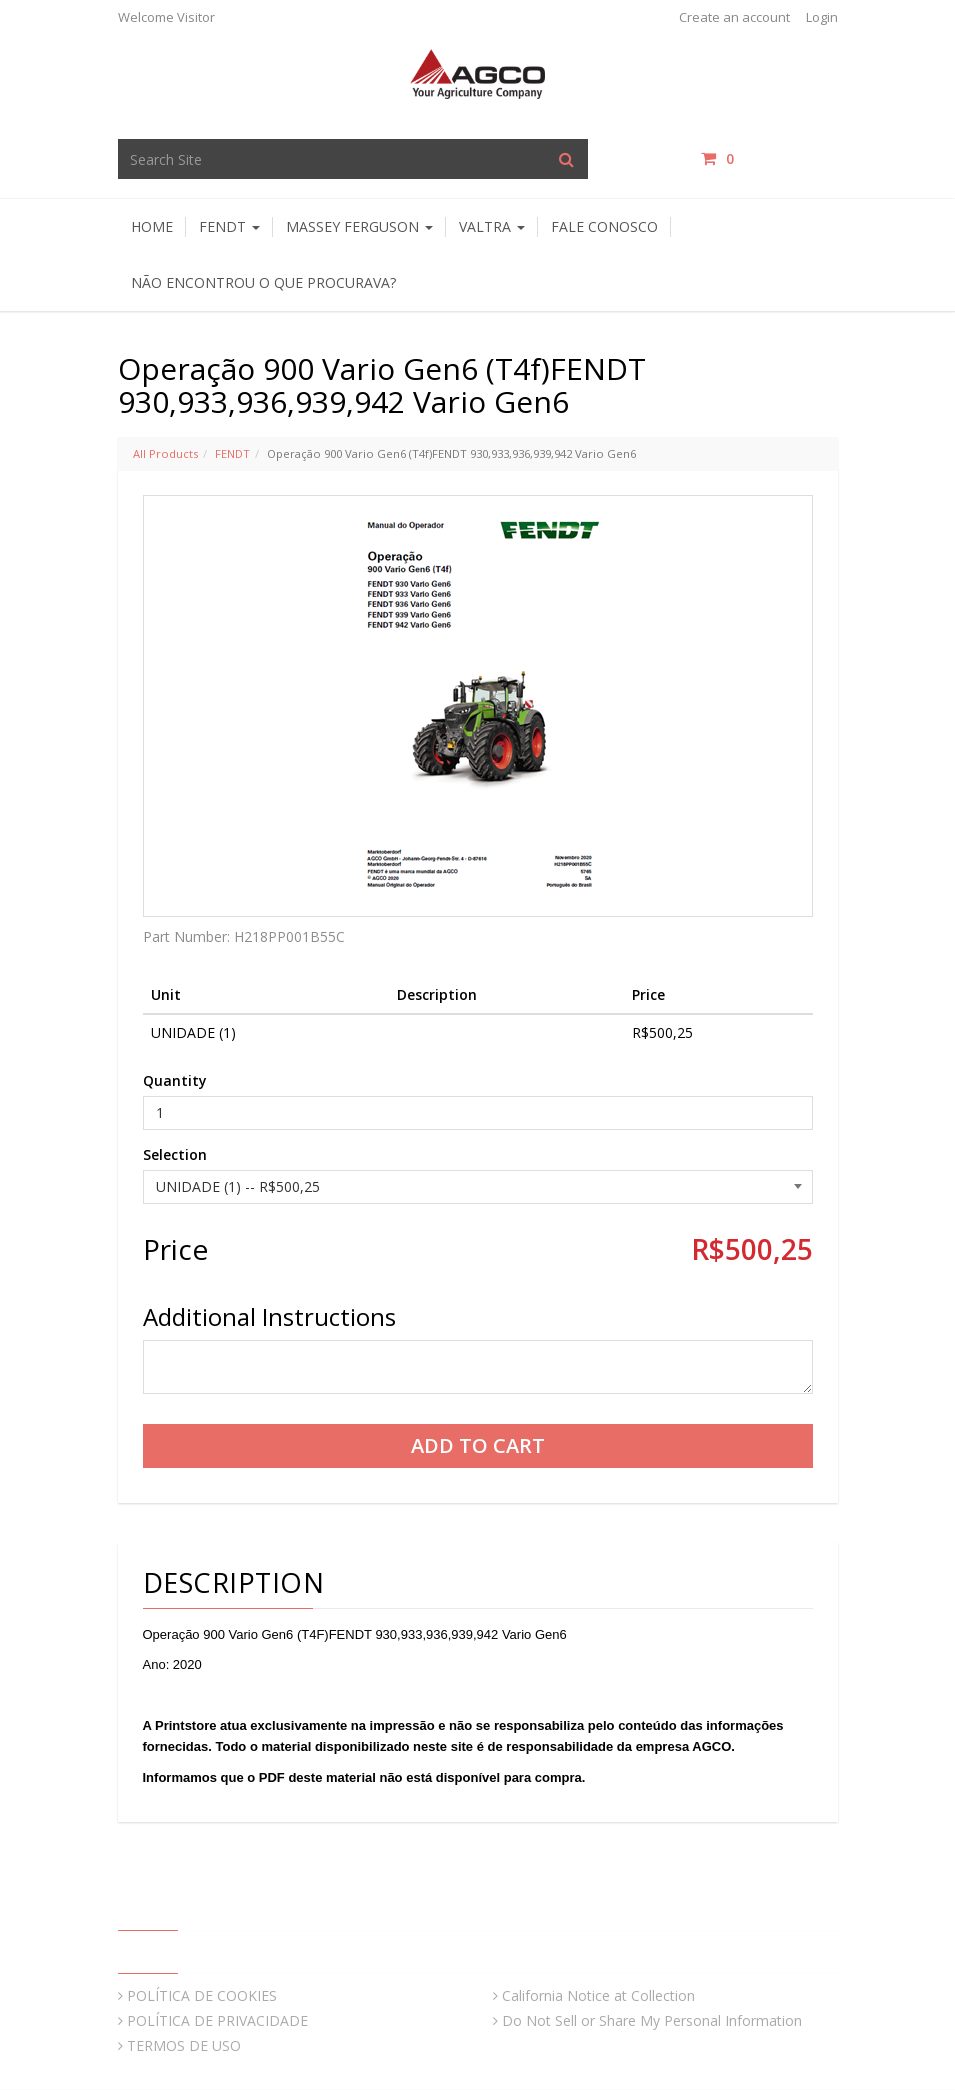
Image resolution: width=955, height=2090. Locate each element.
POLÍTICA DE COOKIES (202, 1995)
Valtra (492, 226)
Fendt (229, 226)
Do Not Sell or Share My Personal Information (652, 2020)
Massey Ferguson (359, 226)
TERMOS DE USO (184, 2045)
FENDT (232, 453)
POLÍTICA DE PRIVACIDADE (217, 2020)
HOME (152, 226)
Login (822, 17)
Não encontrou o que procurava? (263, 282)
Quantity (175, 1080)
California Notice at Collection (598, 1995)
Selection (175, 1154)
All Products (165, 453)
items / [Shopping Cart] (769, 158)
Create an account (734, 17)
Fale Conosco (604, 226)
